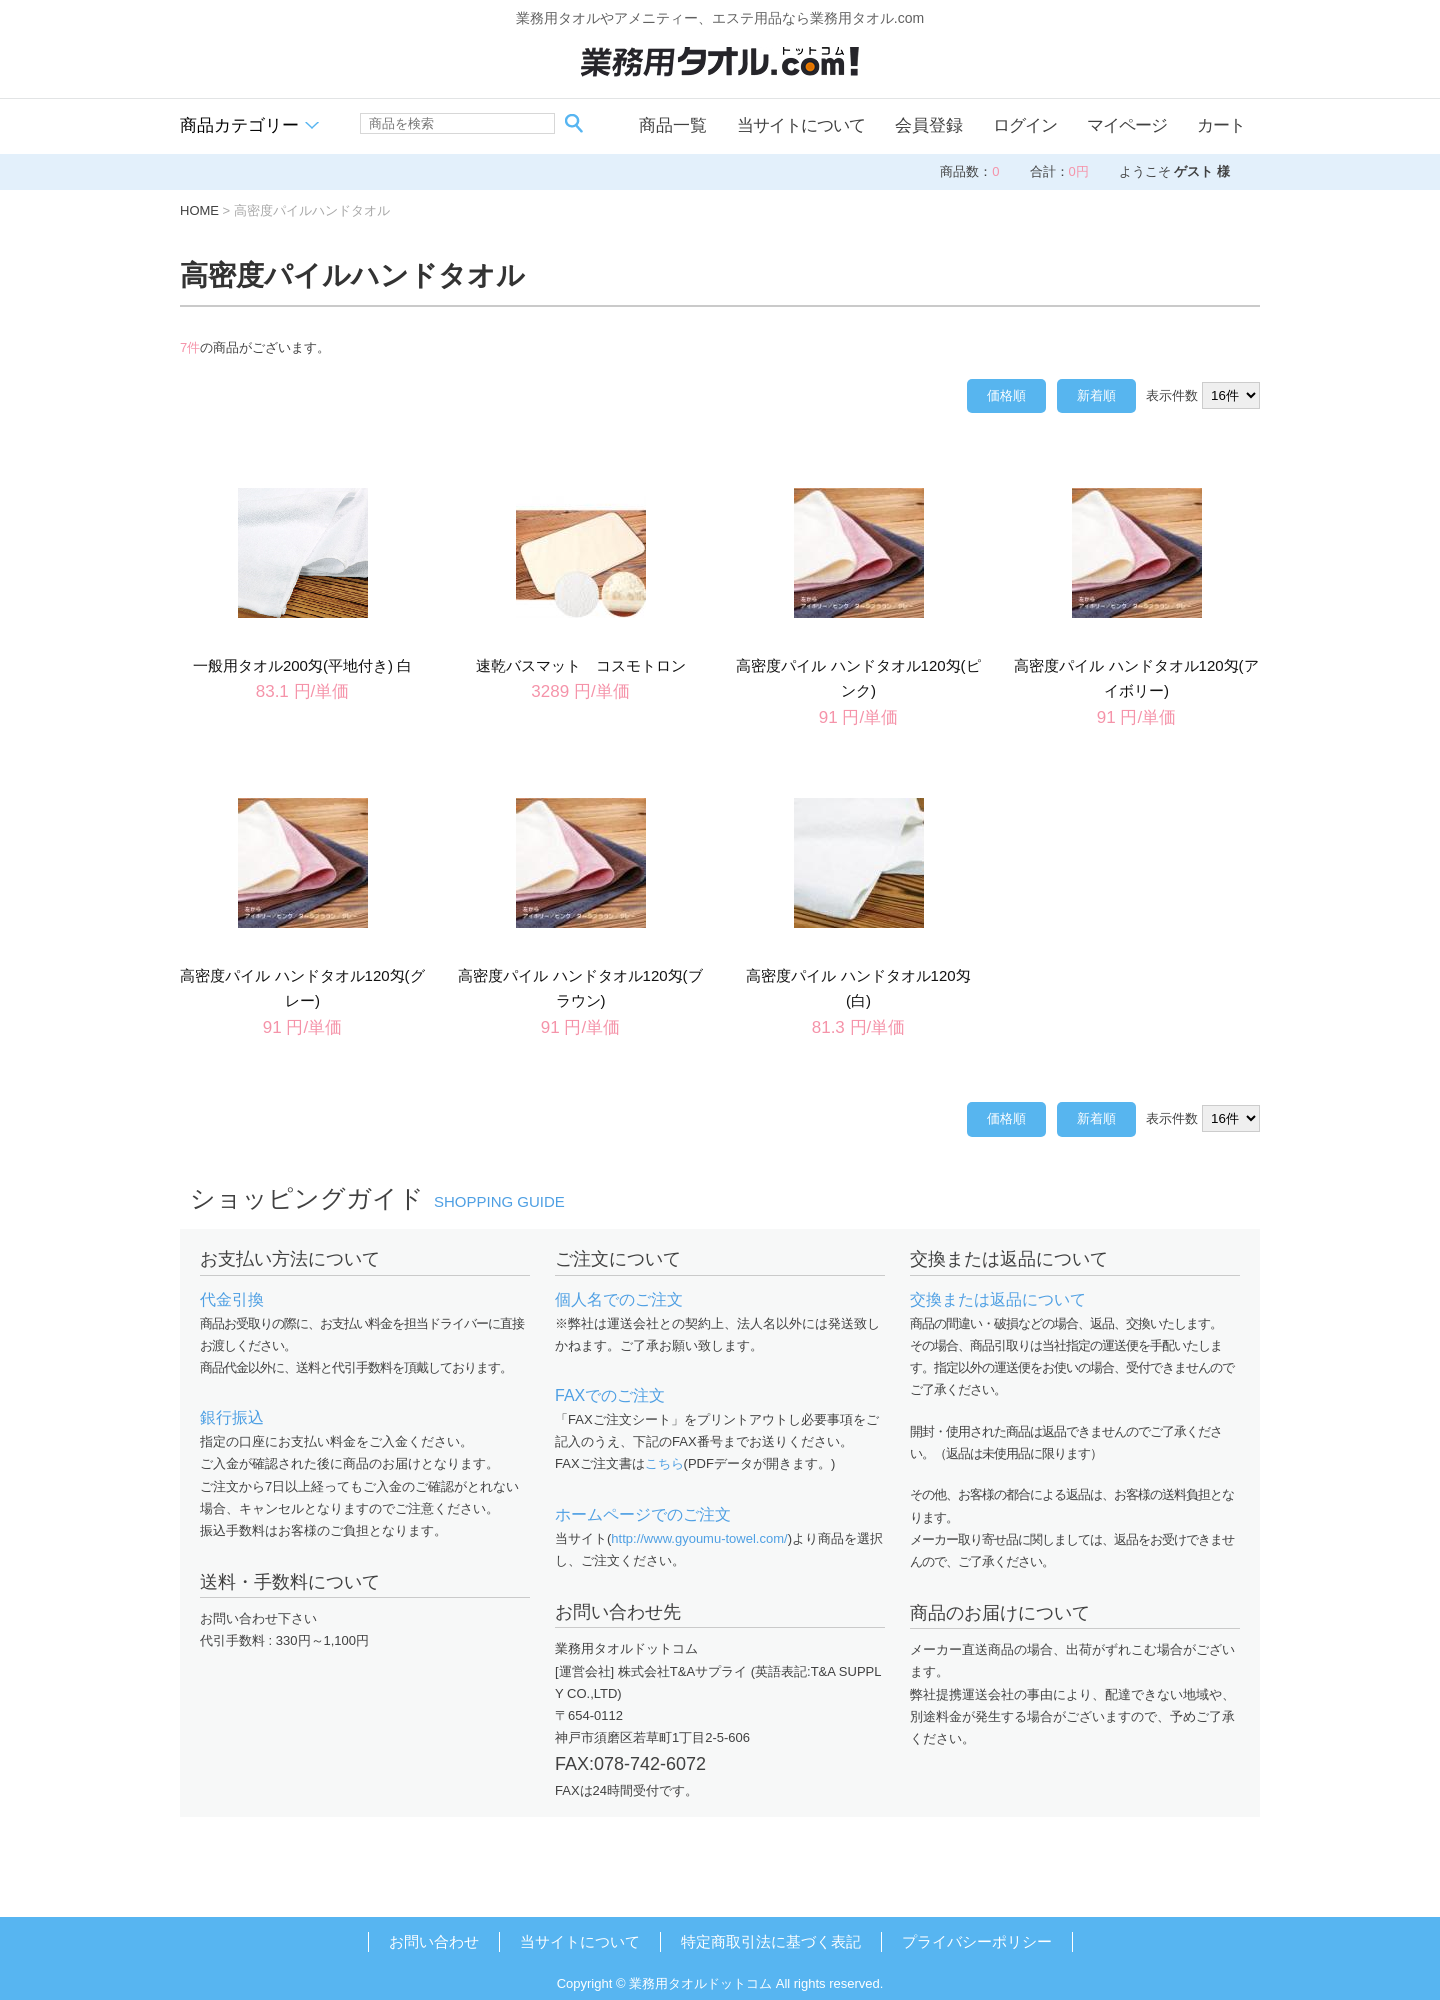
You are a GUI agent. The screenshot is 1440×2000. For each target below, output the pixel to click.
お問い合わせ (434, 1941)
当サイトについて (801, 125)
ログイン (1025, 125)
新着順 (1096, 395)
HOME (199, 210)
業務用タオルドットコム (700, 1983)
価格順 (1006, 395)
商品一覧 (673, 125)
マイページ (1127, 125)
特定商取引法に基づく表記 (771, 1941)
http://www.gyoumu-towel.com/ (699, 1538)
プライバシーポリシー (977, 1941)
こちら (664, 1463)
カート (1221, 125)
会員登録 (929, 125)
